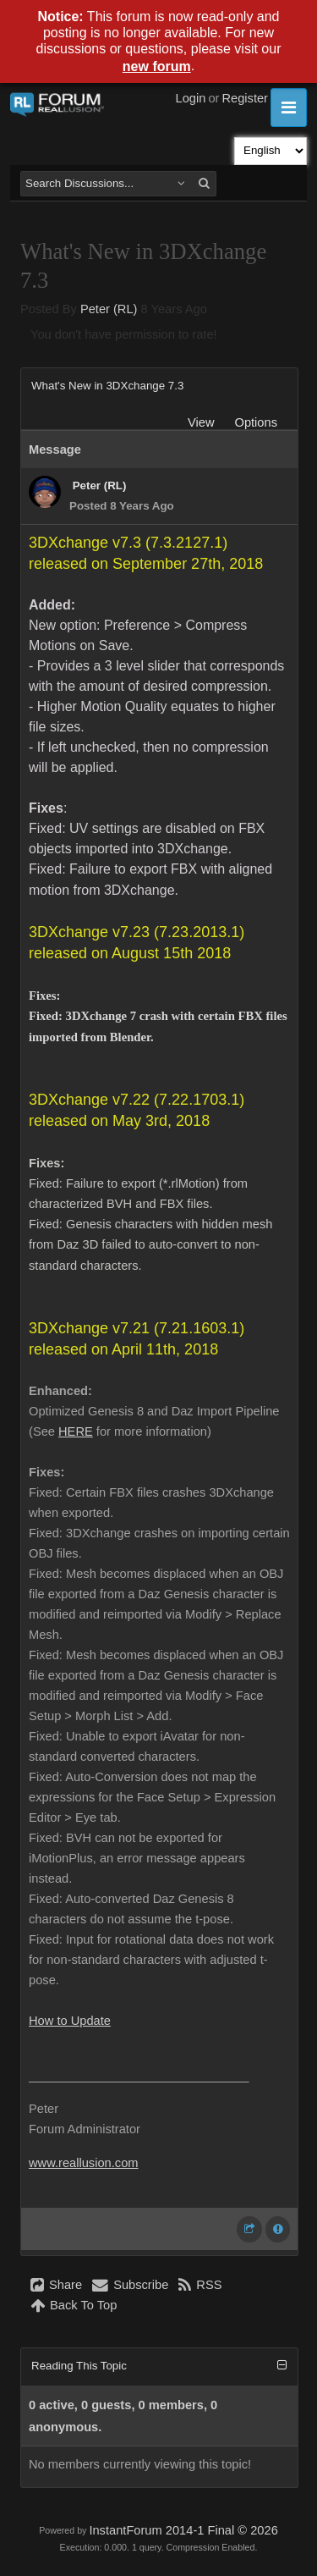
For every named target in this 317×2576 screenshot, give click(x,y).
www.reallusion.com (84, 2163)
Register (244, 98)
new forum (157, 66)
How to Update (70, 2020)
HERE (75, 1431)
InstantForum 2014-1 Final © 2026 (183, 2530)
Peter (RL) (109, 309)
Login (191, 98)
